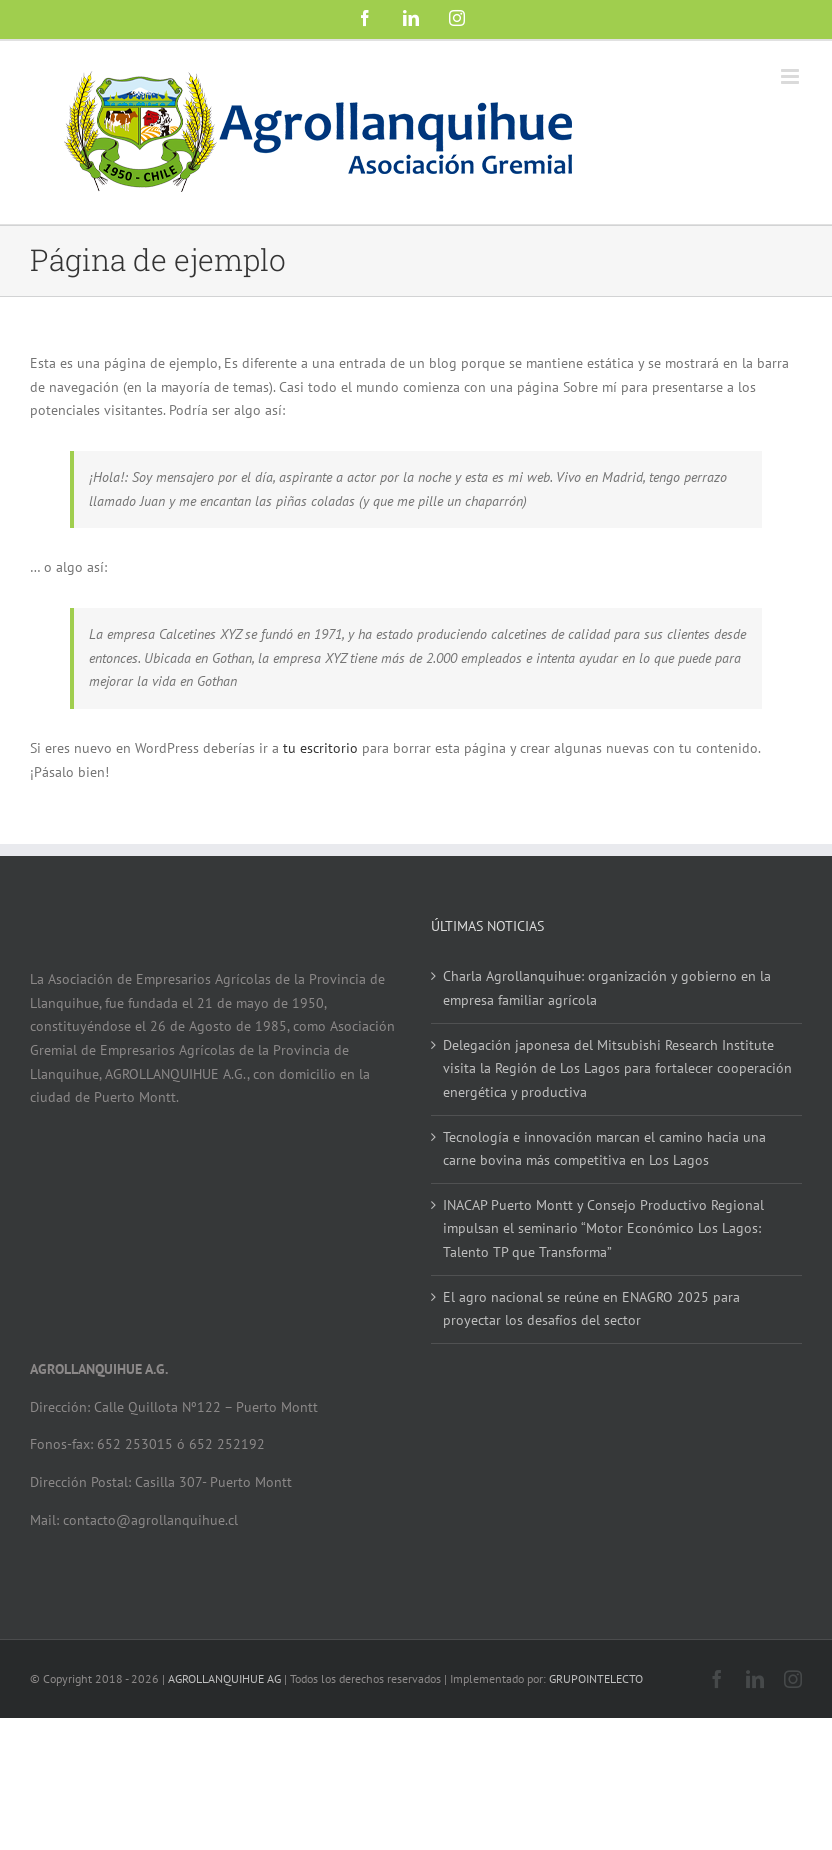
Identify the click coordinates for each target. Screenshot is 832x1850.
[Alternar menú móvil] (791, 76)
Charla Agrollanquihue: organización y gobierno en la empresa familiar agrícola (607, 988)
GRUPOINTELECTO (596, 1678)
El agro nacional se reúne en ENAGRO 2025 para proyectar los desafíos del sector (591, 1309)
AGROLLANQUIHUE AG (224, 1678)
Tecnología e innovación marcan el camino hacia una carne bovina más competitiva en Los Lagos (604, 1149)
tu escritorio (320, 748)
